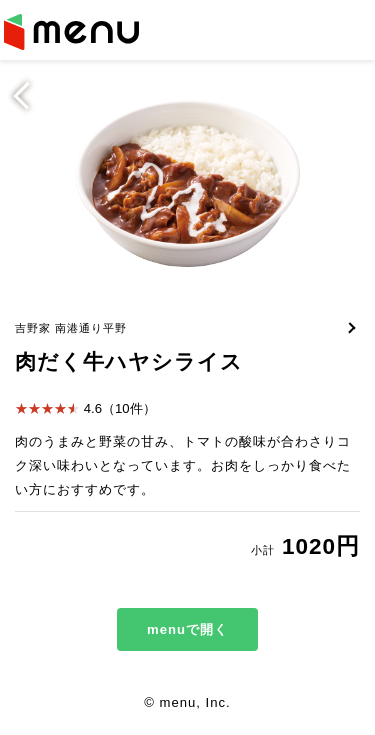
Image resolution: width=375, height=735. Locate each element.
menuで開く (187, 629)
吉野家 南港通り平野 (71, 328)
